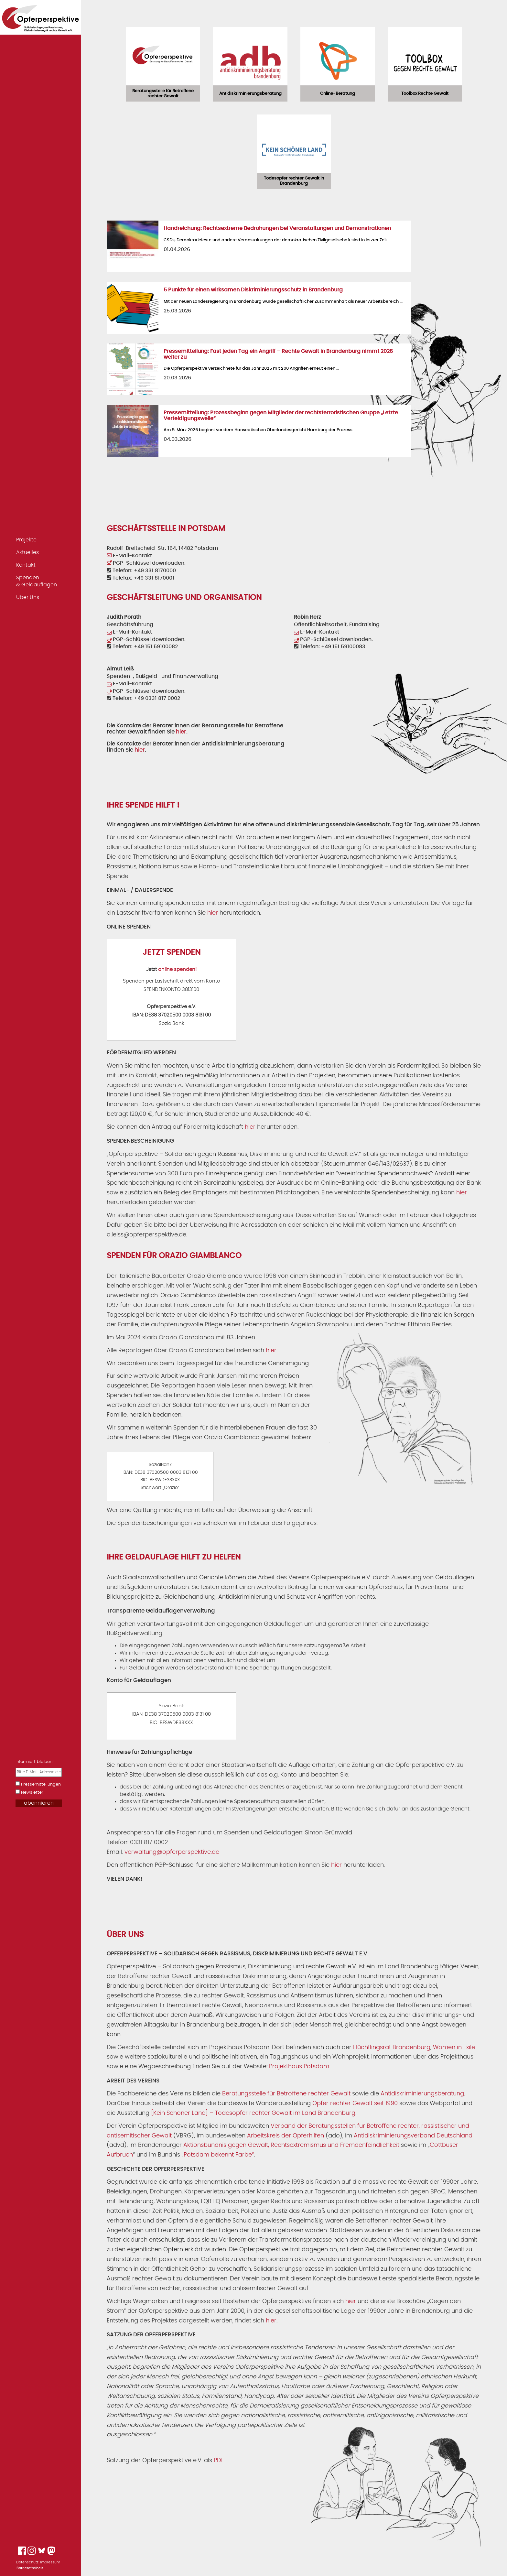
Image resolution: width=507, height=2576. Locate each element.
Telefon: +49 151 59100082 (142, 646)
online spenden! (177, 969)
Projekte (26, 539)
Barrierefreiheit (29, 2568)
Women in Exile (454, 2047)
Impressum (50, 2562)
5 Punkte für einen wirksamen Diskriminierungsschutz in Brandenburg (253, 289)
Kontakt (26, 565)
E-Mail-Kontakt (129, 555)
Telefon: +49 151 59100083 (329, 646)
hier (181, 731)
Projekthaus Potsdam (299, 2067)
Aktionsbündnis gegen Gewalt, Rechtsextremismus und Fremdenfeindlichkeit (291, 2145)
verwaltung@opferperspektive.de (171, 1852)
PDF (219, 2460)
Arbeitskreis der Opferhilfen (285, 2136)
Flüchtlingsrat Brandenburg (391, 2047)
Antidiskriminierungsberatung (422, 2094)
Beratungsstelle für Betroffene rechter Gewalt (286, 2094)
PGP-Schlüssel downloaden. (146, 563)
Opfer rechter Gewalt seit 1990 (355, 2103)
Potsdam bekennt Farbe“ (219, 2155)
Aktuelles (27, 552)
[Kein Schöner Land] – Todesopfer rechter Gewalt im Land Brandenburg (253, 2113)
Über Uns (27, 597)
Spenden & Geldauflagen (36, 581)
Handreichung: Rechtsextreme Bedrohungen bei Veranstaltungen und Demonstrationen (277, 228)
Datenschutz (27, 2562)
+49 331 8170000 (155, 570)
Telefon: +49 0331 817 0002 (143, 698)
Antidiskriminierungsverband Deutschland (413, 2136)
